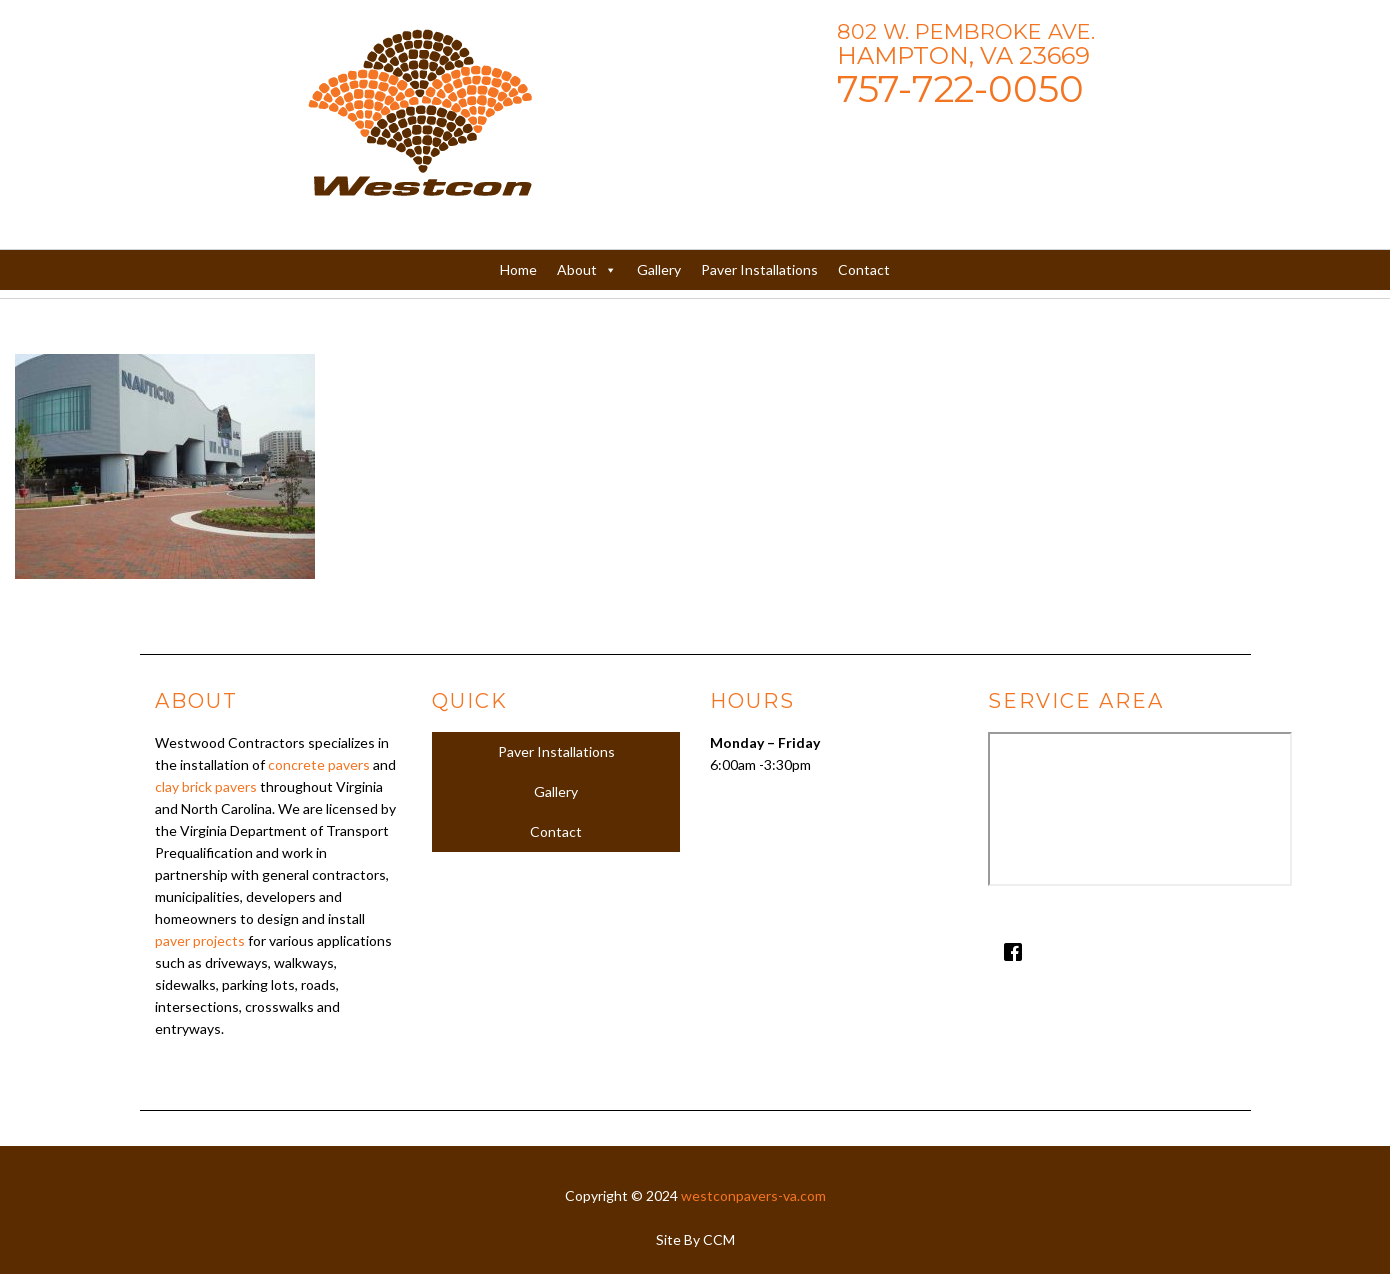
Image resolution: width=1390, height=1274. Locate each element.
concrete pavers (319, 764)
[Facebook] (1112, 952)
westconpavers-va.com (753, 1195)
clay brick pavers (206, 786)
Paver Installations (759, 269)
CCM (719, 1239)
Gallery (659, 269)
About (587, 270)
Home (518, 269)
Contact (864, 269)
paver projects (200, 940)
